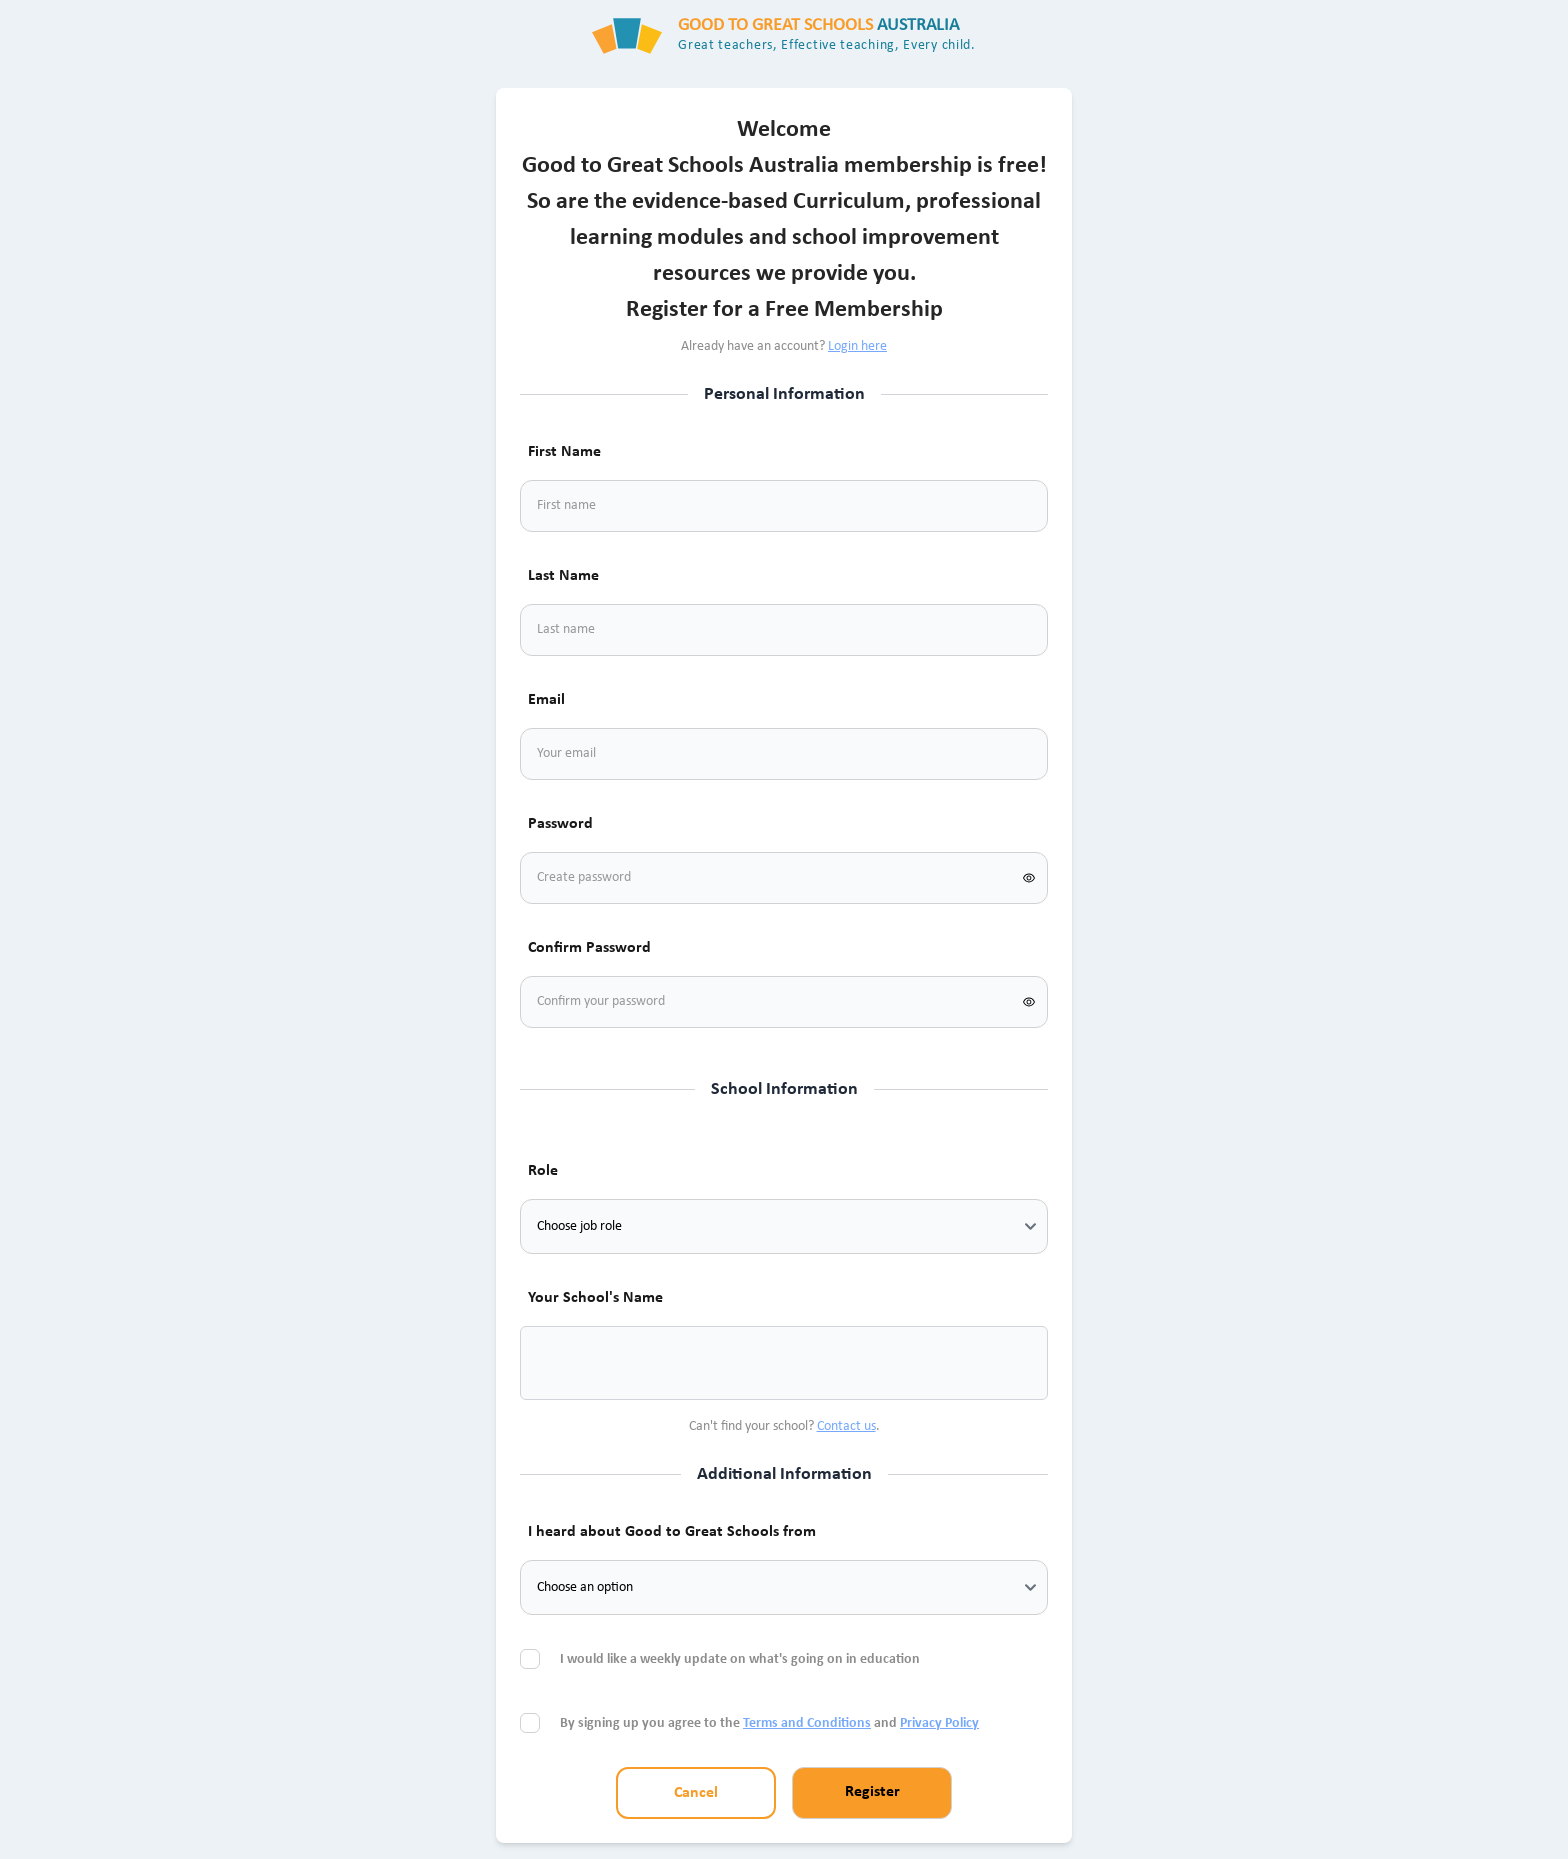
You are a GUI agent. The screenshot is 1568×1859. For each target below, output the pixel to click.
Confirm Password (589, 948)
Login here (857, 346)
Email (546, 700)
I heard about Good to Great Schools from (672, 1532)
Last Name (563, 576)
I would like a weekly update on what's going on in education (741, 1659)
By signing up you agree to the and (769, 1723)
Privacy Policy (939, 1723)
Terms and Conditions (807, 1723)
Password (560, 824)
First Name (564, 452)
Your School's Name (595, 1298)
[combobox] (560, 1363)
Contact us (846, 1426)
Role (543, 1171)
